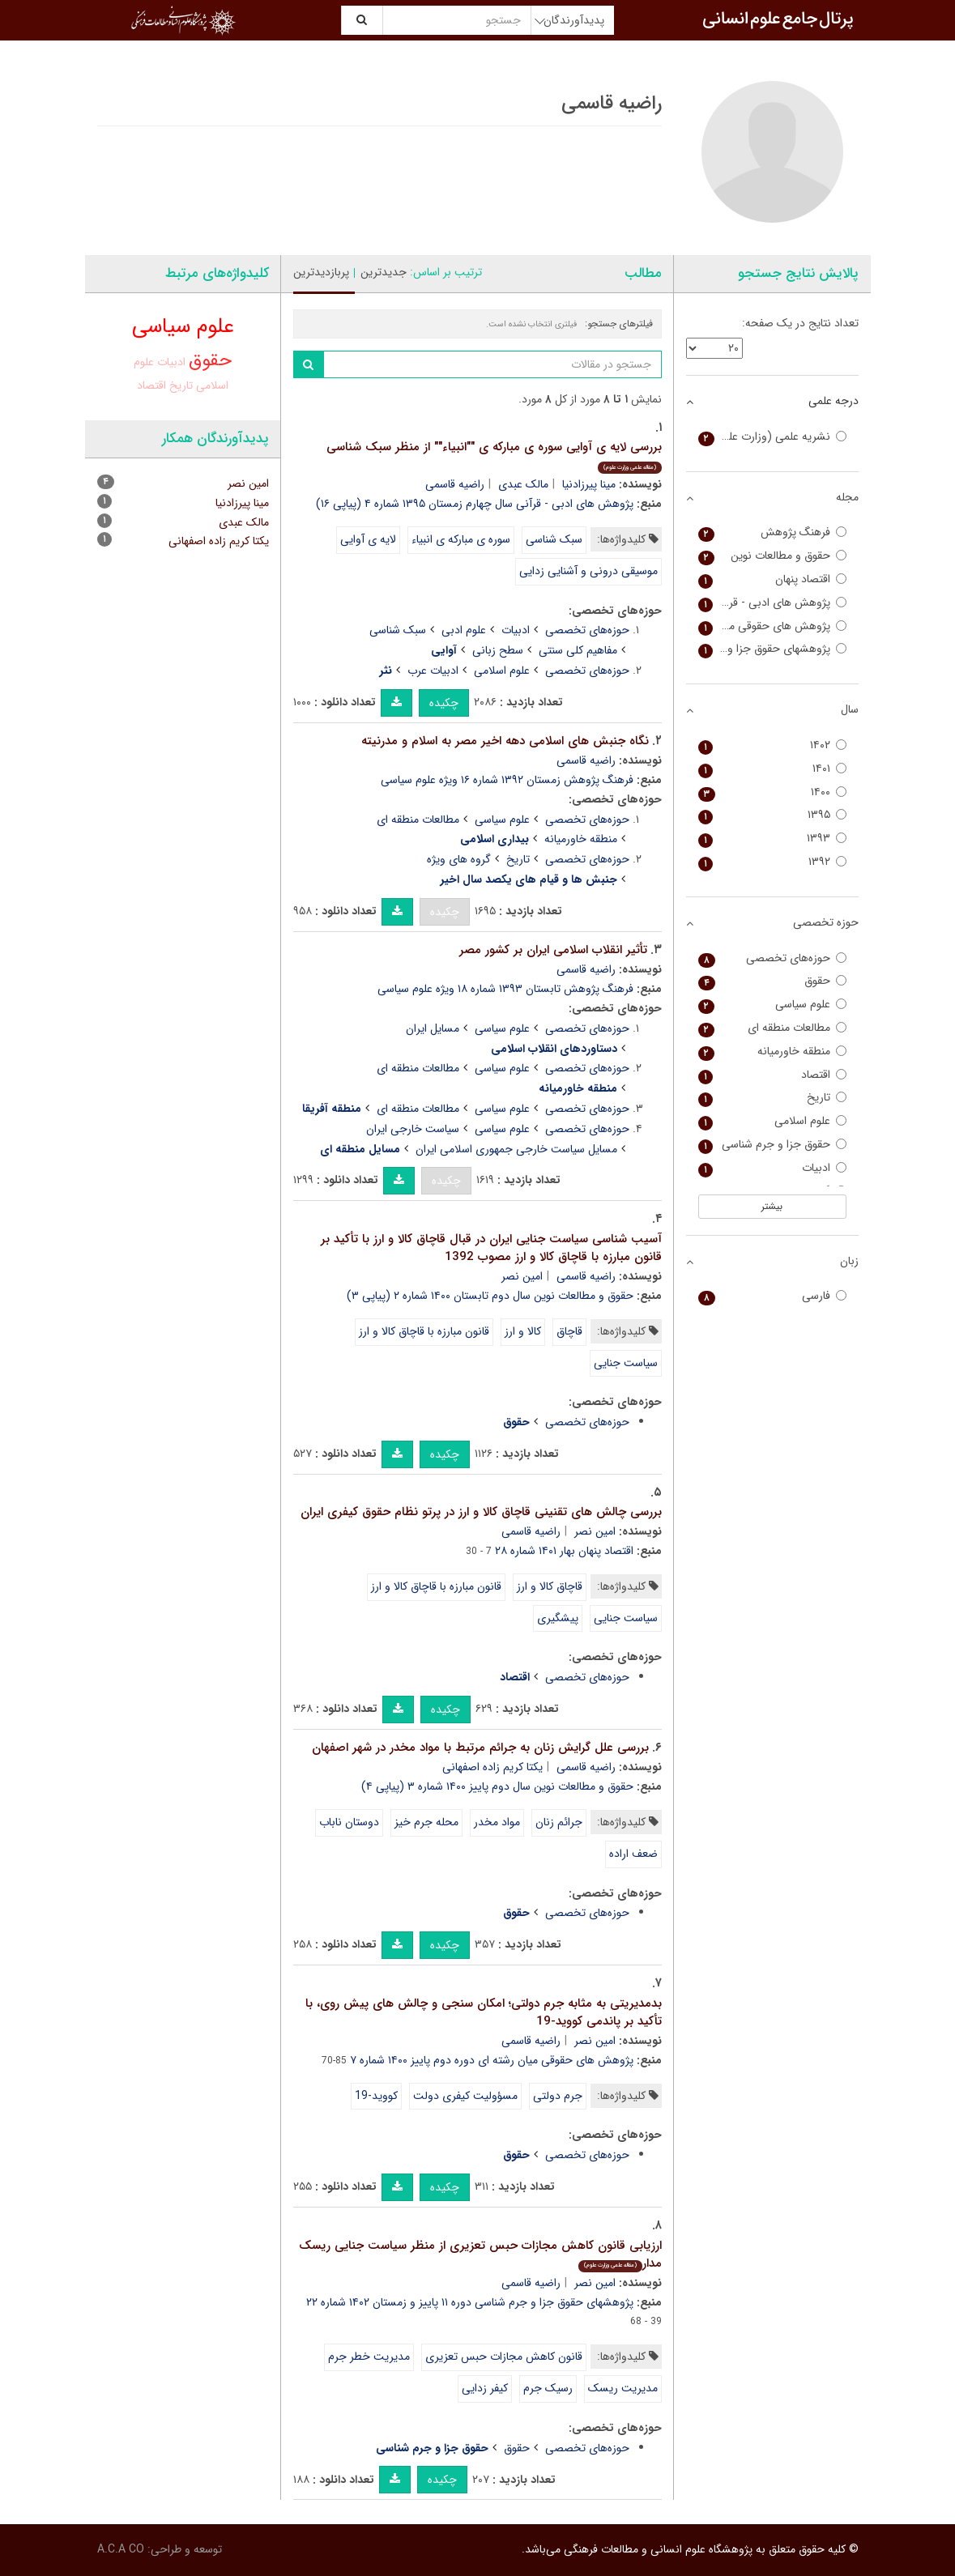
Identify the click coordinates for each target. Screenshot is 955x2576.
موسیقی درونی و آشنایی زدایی (588, 571)
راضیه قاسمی (454, 484)
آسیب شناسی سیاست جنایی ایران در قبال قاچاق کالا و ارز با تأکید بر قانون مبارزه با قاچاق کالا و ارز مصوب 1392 (491, 1248)
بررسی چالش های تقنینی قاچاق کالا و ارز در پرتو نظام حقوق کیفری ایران (481, 1512)
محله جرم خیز (426, 1822)
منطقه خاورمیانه (580, 839)
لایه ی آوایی (368, 539)
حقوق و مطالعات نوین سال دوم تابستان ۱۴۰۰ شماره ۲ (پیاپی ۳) (490, 1296)
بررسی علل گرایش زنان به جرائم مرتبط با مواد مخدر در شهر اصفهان (480, 1747)
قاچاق (569, 1331)
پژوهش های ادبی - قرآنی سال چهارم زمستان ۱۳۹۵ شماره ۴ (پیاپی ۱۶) (474, 504)
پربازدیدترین (321, 272)
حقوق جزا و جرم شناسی (772, 1144)
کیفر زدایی (485, 2388)
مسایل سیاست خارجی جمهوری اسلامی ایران (516, 1149)
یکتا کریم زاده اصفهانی (492, 1767)
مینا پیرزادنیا (589, 484)
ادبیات (515, 630)
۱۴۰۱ (772, 769)
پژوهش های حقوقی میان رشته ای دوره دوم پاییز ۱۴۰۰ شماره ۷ (491, 2060)
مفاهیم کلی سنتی (578, 650)
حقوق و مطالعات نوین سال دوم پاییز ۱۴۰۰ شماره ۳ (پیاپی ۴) (497, 1786)
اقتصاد (151, 385)
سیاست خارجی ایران (412, 1129)
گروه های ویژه (459, 859)
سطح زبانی (497, 650)
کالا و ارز (523, 1331)
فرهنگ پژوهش (772, 532)
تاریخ (518, 859)
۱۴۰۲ (772, 745)
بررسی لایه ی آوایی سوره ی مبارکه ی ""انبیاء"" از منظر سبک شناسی (494, 455)
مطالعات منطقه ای (418, 819)
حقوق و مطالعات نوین (772, 556)
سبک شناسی (554, 539)
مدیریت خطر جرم (369, 2356)
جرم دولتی (557, 2096)
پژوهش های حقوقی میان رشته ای (772, 626)
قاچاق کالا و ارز (549, 1586)
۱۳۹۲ (772, 862)
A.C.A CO (120, 2549)
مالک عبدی (523, 484)
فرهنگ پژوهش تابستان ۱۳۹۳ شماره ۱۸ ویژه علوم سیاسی (505, 989)
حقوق (517, 2448)
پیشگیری (557, 1618)
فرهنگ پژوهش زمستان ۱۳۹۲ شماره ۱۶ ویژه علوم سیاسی (507, 780)
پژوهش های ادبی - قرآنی (772, 603)
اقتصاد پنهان (772, 579)
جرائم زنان (558, 1822)
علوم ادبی (463, 630)
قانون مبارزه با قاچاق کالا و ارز (424, 1331)
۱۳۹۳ (772, 838)
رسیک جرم (548, 2388)
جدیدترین (383, 272)
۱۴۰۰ (772, 792)
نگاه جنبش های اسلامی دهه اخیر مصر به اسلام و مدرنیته (505, 741)
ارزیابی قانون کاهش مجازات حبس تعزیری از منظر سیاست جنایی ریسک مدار (480, 2255)
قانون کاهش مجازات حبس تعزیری (503, 2356)
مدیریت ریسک (623, 2388)
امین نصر (522, 1276)
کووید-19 (376, 2096)
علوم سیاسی (502, 819)
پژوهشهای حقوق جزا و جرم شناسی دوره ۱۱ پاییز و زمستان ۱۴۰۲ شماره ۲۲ (469, 2302)
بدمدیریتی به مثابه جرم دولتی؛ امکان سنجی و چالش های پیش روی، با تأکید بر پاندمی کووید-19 (483, 2013)
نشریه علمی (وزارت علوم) (772, 437)
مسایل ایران (432, 1028)
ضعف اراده (633, 1854)
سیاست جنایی (626, 1363)
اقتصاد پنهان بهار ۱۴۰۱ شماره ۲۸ (564, 1551)
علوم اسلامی (502, 670)
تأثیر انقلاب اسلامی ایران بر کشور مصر (553, 950)
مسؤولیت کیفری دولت (465, 2096)
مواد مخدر (497, 1822)
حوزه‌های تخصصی (587, 630)
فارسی (772, 1296)
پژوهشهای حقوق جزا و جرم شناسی (772, 649)
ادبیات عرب (432, 670)
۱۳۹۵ (772, 815)
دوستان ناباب (349, 1822)
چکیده (443, 703)
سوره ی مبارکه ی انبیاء (460, 539)
